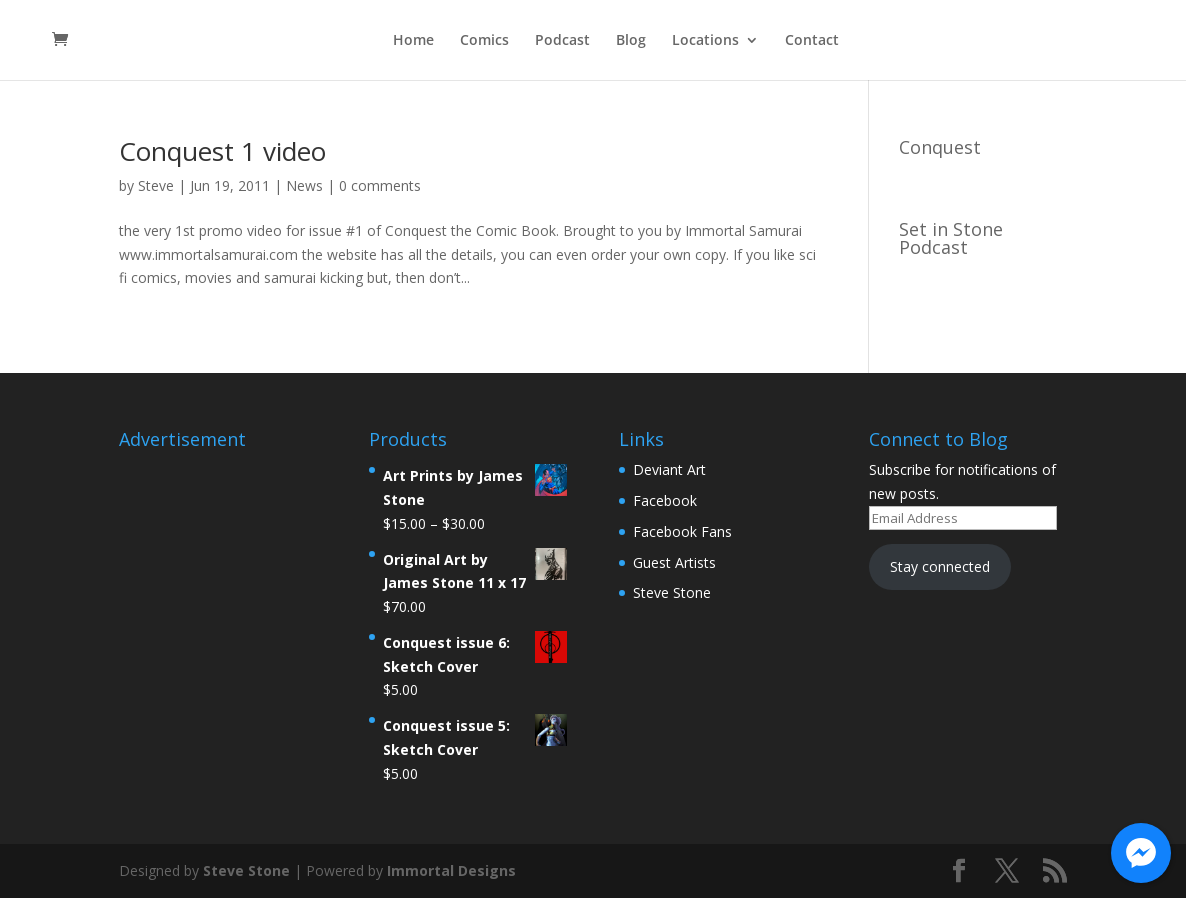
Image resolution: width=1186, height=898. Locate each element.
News (304, 185)
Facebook (665, 500)
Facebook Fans (682, 531)
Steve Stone (672, 592)
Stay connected (940, 566)
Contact (812, 41)
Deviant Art (669, 469)
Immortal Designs (451, 870)
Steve (156, 185)
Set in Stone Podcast (951, 238)
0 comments (380, 185)
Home (413, 41)
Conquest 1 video (222, 151)
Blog (631, 41)
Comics (484, 41)
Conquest (940, 147)
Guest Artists (674, 562)
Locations (705, 41)
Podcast (562, 41)
